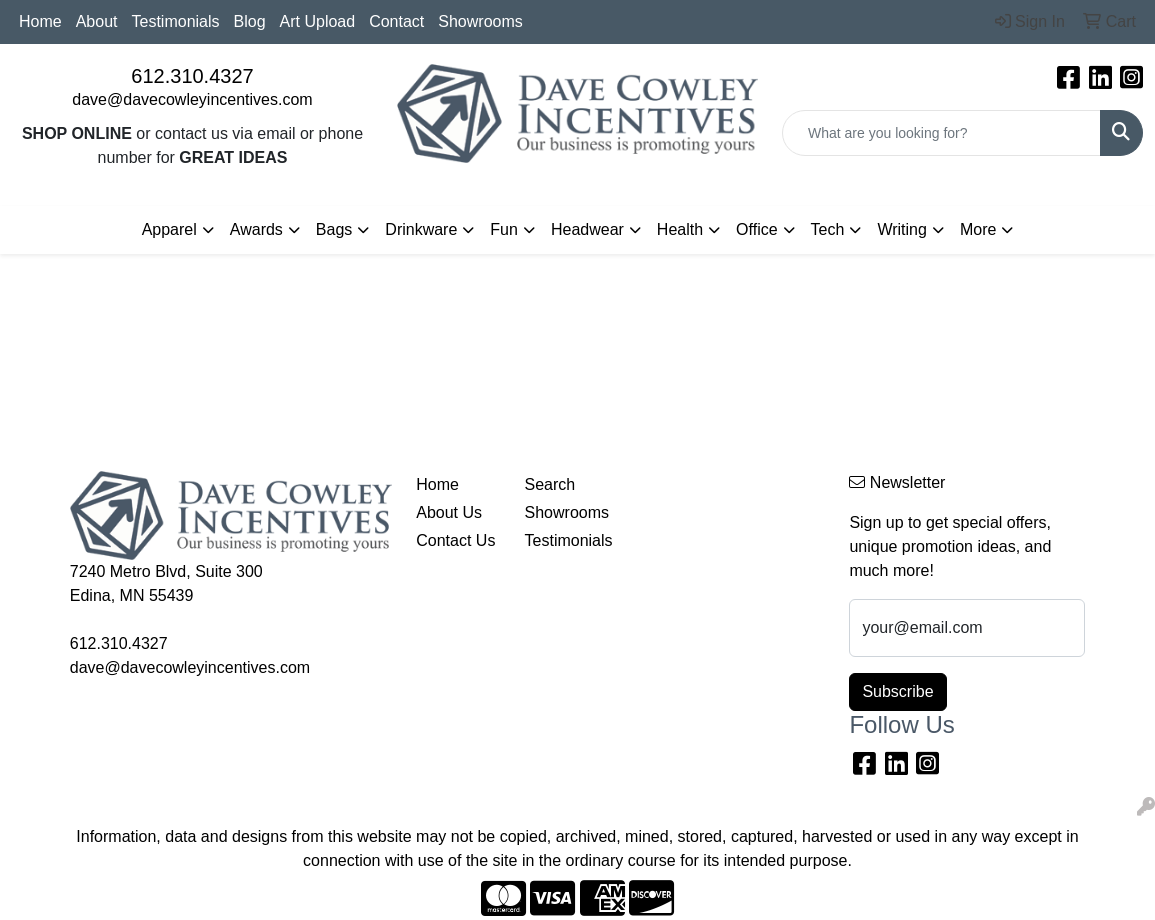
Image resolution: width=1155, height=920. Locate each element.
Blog (250, 21)
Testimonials (176, 21)
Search (550, 484)
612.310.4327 (192, 76)
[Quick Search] (941, 133)
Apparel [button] (169, 229)
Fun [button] (504, 229)
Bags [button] (334, 229)
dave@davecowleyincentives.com (192, 99)
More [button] (978, 229)
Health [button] (680, 229)
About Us (449, 512)
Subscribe (897, 691)
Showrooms (480, 21)
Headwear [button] (587, 229)
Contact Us (455, 540)
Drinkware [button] (421, 229)
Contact (396, 21)
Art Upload (318, 21)
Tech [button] (828, 229)
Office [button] (757, 229)
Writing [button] (902, 229)
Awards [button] (256, 229)
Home (40, 21)
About (97, 21)
